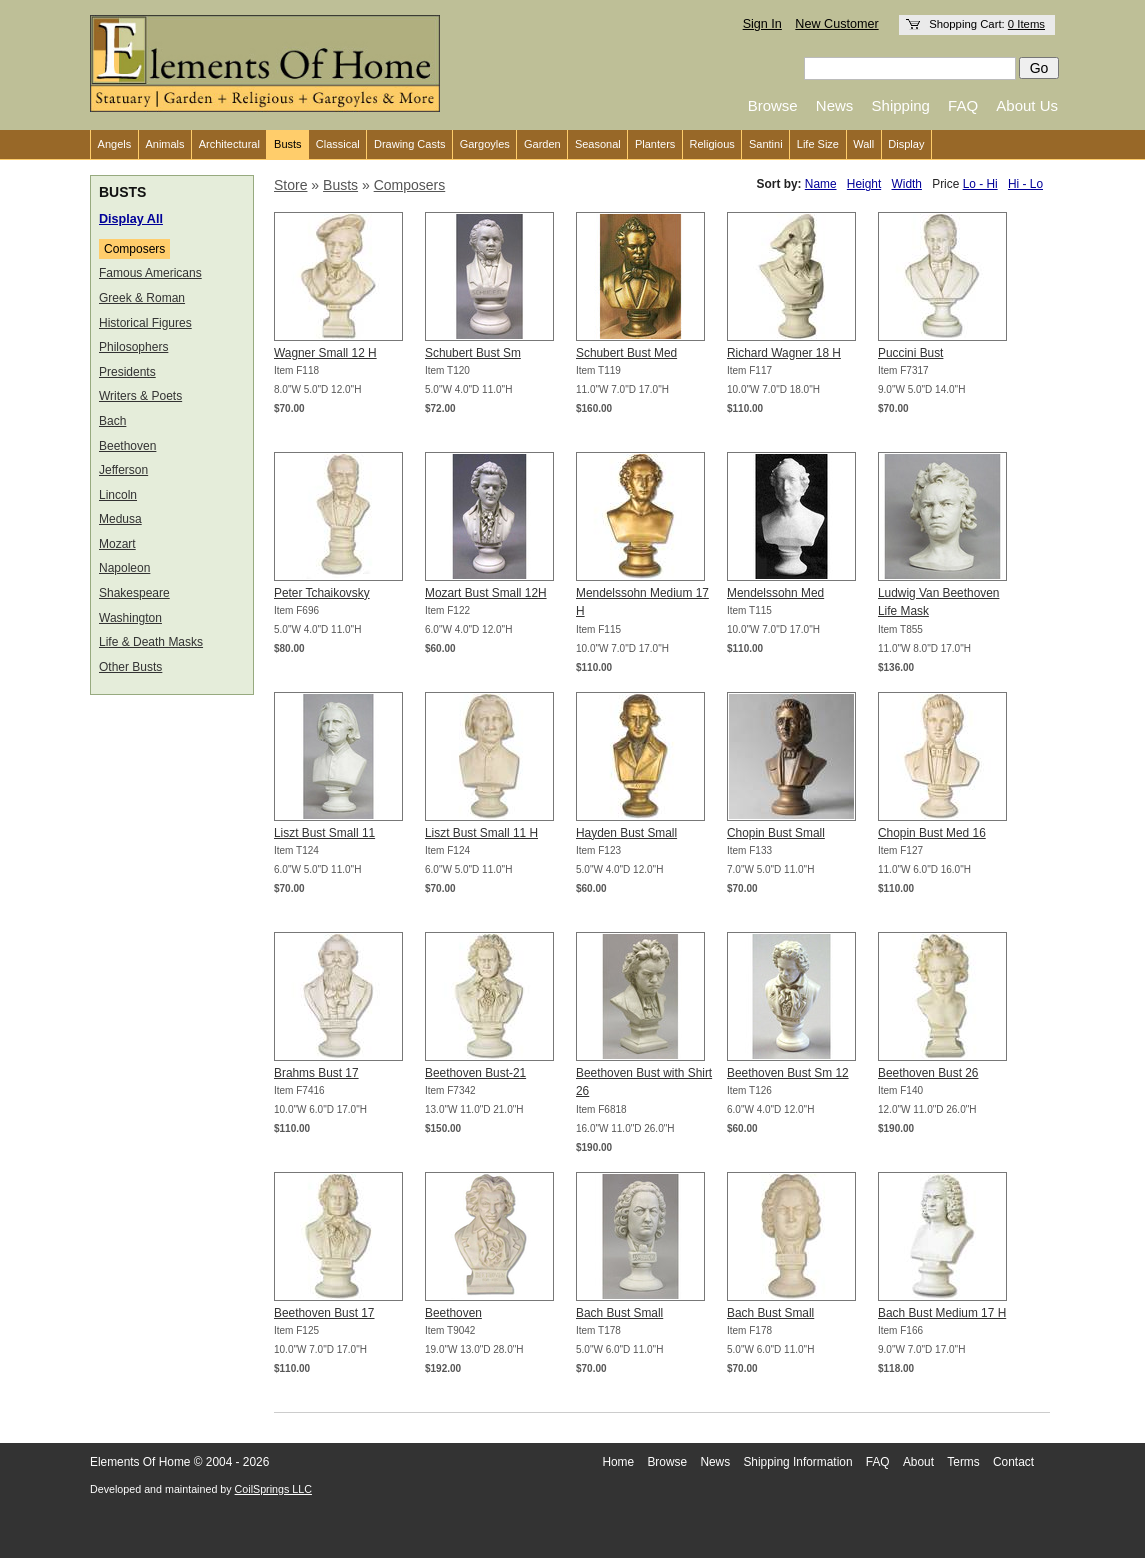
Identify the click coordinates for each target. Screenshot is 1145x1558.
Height (864, 184)
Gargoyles (485, 144)
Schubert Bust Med (626, 353)
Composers (134, 249)
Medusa (120, 519)
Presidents (127, 372)
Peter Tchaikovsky (322, 593)
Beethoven (127, 446)
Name (821, 184)
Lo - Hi (980, 184)
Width (907, 184)
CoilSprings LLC (273, 1489)
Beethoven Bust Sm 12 (788, 1073)
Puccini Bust (910, 353)
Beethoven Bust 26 (928, 1073)
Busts (288, 144)
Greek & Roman (142, 298)
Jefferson (123, 470)
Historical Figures (145, 323)
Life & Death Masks (151, 642)
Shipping (901, 105)
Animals (164, 144)
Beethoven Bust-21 (475, 1073)
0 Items (1026, 24)
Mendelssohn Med (775, 593)
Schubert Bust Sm (473, 353)
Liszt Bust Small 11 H (481, 833)
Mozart (117, 544)
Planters (655, 144)
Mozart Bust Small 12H (486, 593)
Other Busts (130, 667)
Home (618, 1462)
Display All (131, 219)
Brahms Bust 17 (316, 1073)
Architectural (229, 144)
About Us (1027, 105)
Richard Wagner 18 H (784, 353)
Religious (712, 144)
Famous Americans (150, 273)
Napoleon (124, 568)
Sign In (762, 24)
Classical (338, 144)
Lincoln (118, 495)
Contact (1013, 1462)
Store (290, 185)
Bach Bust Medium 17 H (942, 1313)
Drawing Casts (410, 144)
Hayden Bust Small (626, 833)
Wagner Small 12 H (325, 353)
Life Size (818, 144)
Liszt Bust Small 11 (324, 833)
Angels (115, 144)
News (835, 105)
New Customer (836, 24)
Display (906, 144)
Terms (963, 1462)
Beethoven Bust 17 (324, 1313)
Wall (863, 144)
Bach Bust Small (619, 1313)
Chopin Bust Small (776, 833)
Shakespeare (134, 593)
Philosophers (133, 347)
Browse (773, 105)
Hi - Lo (1025, 184)
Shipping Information (797, 1462)
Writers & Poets (140, 396)
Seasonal (598, 144)
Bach (112, 421)
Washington (130, 618)
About (918, 1462)
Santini (766, 144)
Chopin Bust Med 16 (932, 833)
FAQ (963, 105)
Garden (542, 144)
